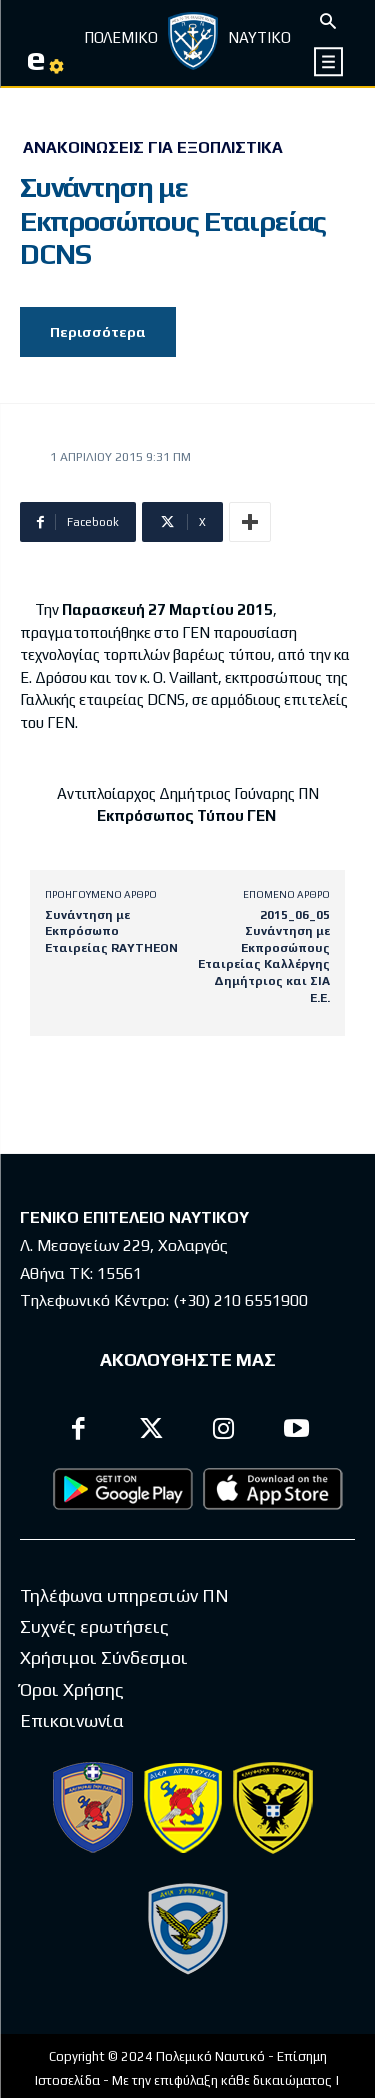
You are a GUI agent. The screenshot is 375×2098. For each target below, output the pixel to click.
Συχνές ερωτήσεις (94, 1626)
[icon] (329, 61)
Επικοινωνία (72, 1720)
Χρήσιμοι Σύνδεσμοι (104, 1657)
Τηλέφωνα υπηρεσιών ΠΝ (124, 1595)
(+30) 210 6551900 (240, 1300)
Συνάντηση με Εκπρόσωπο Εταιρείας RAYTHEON (111, 931)
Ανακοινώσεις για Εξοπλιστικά (153, 148)
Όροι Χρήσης (72, 1689)
